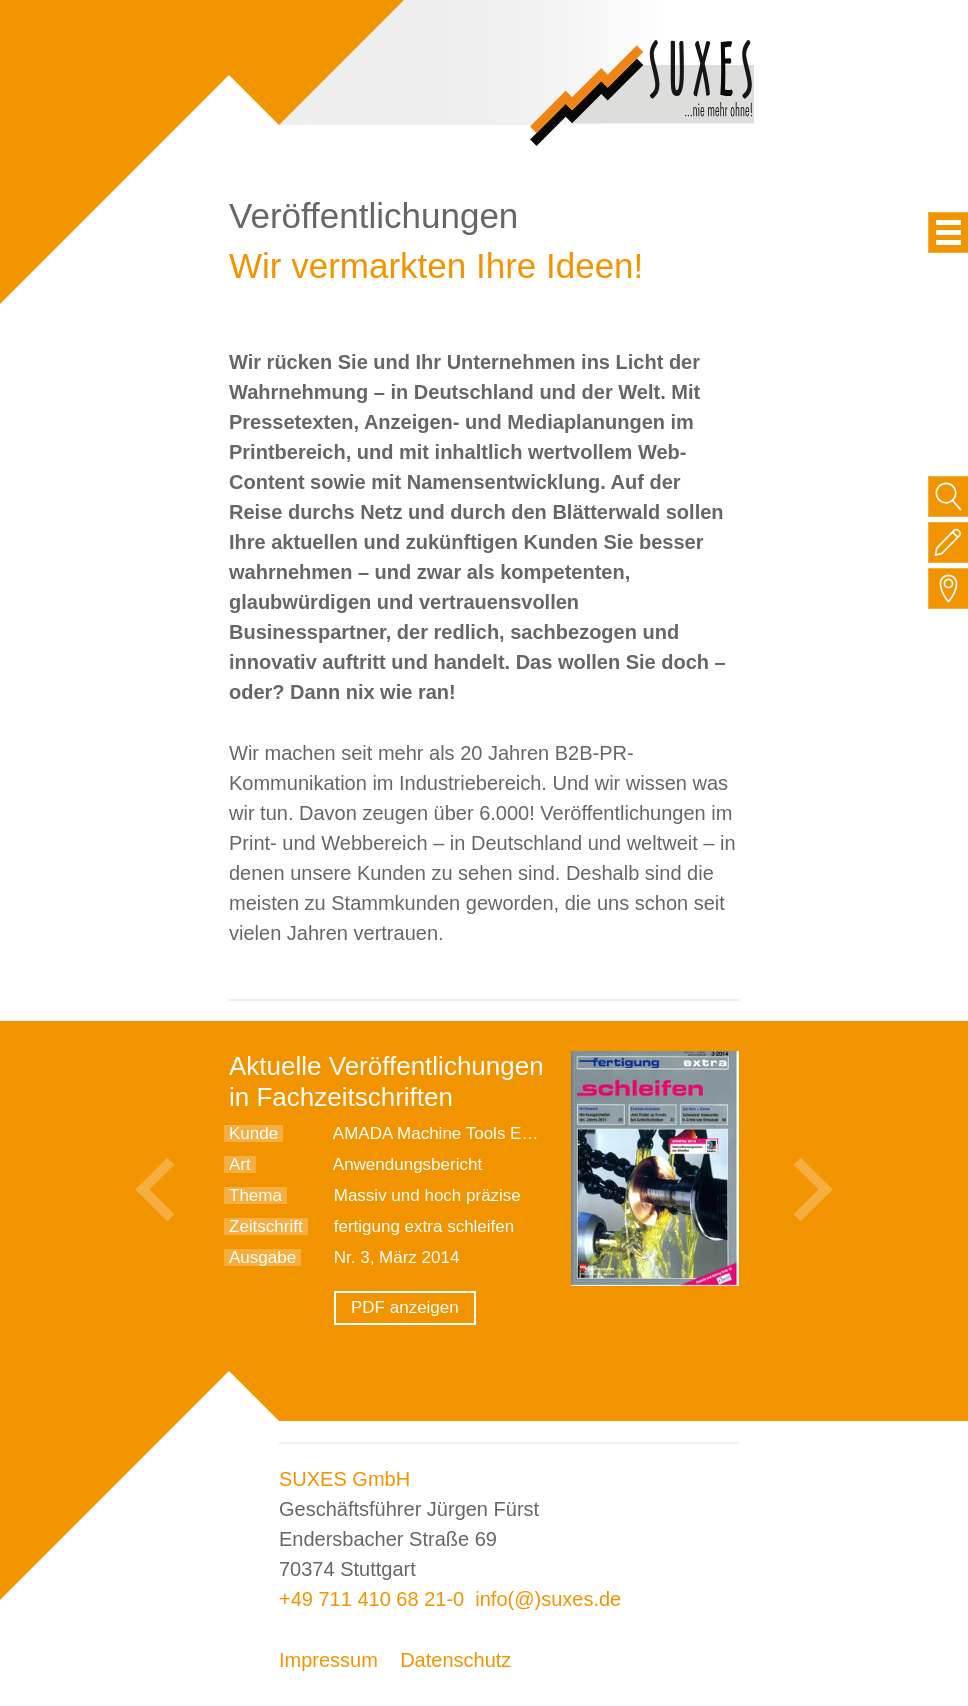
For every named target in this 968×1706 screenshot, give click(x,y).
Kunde (253, 1133)
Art (240, 1164)
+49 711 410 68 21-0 (371, 1599)
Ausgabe (262, 1257)
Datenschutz (455, 1660)
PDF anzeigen (405, 1307)
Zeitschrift (266, 1226)
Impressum (328, 1660)
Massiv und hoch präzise (427, 1195)
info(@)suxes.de (548, 1599)
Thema (255, 1195)
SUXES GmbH (344, 1479)
